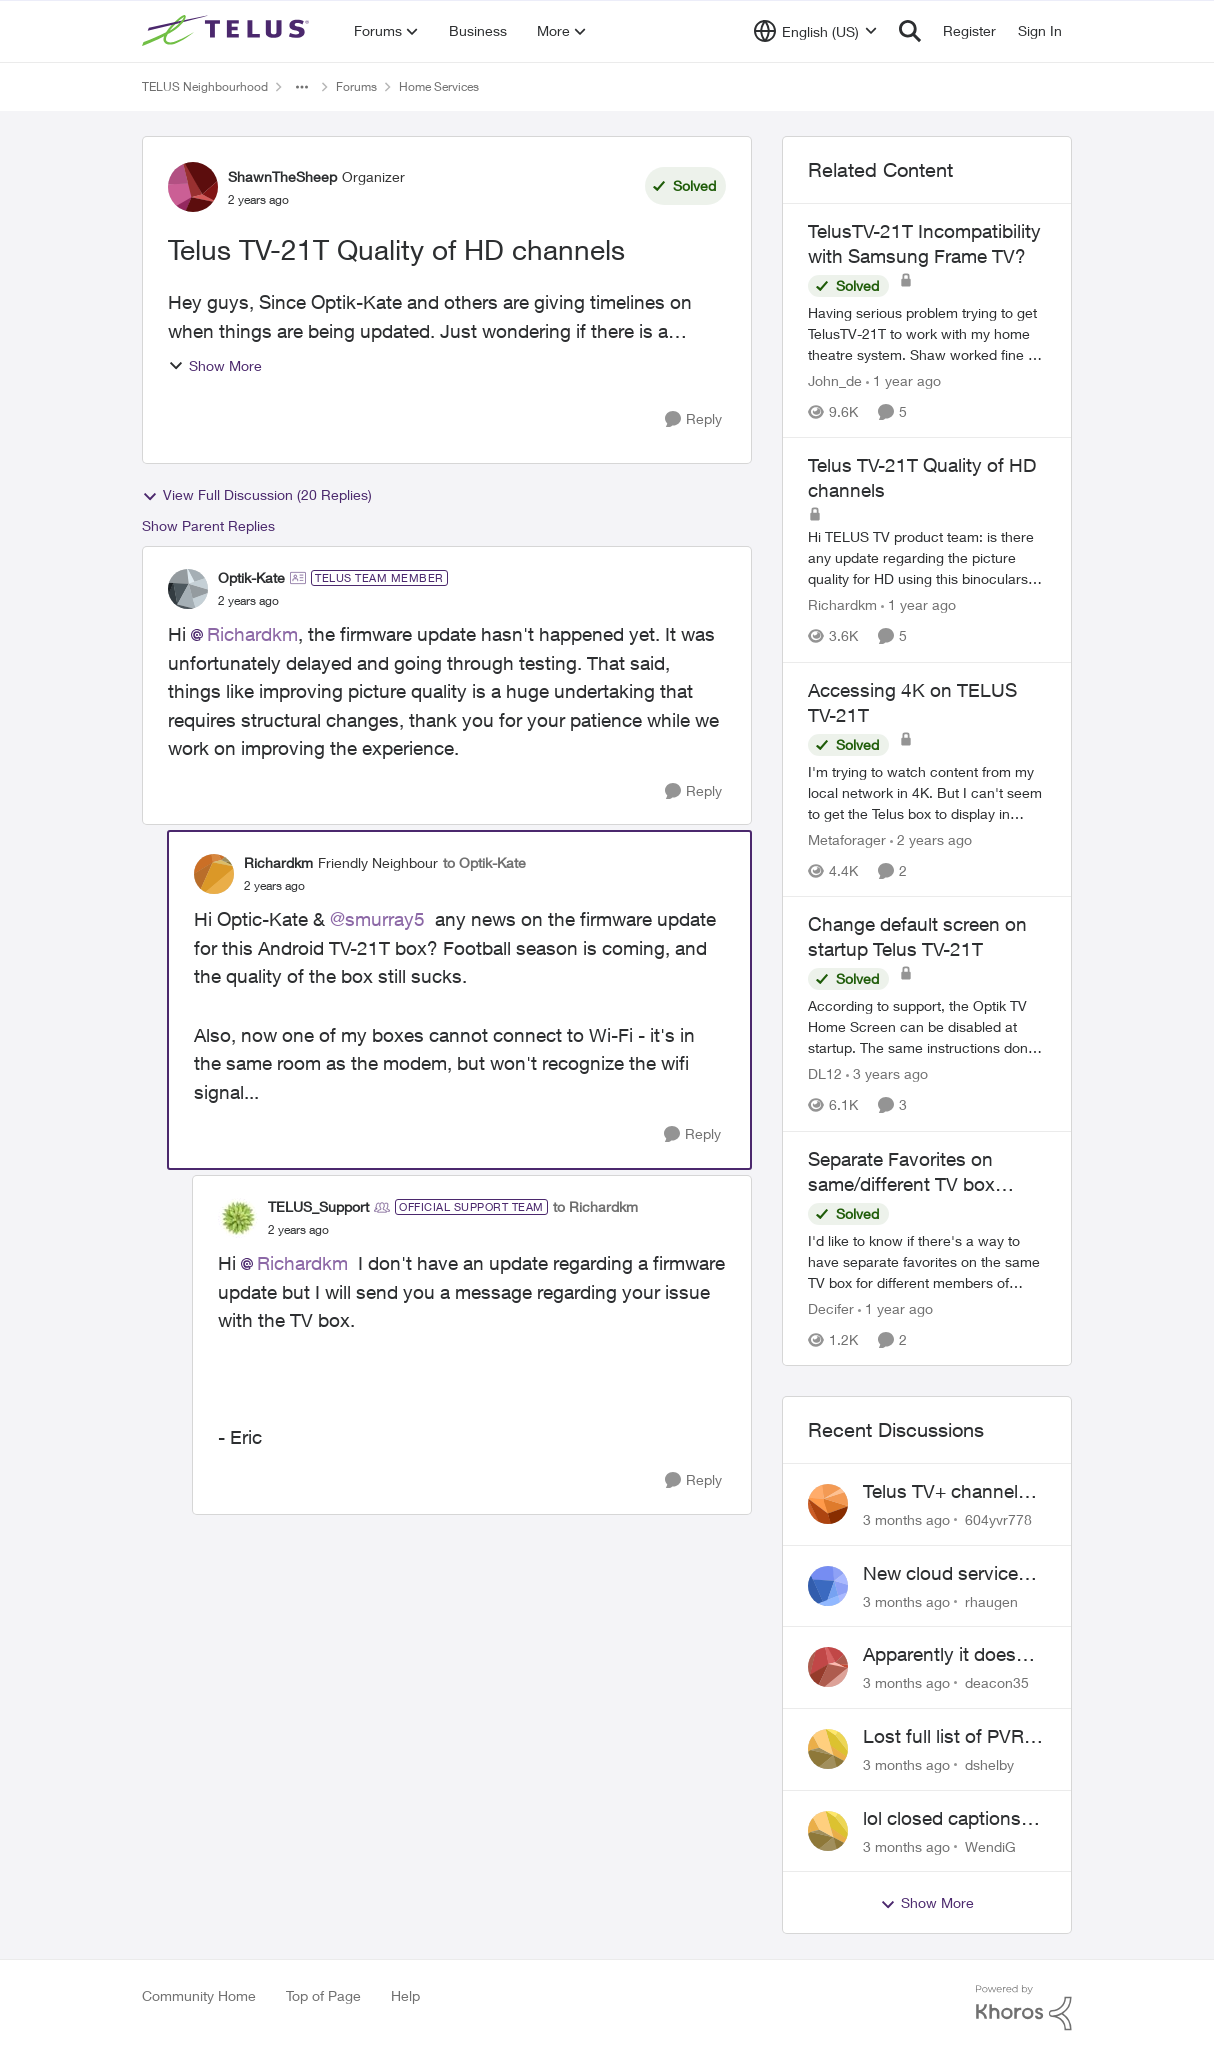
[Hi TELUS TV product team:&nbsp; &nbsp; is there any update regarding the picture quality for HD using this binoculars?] (927, 558)
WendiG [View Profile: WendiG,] (990, 1845)
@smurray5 (377, 919)
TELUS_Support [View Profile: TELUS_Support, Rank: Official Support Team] (318, 1206)
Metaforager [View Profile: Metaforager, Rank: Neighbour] (847, 839)
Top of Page (323, 1995)
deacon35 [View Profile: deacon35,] (997, 1682)
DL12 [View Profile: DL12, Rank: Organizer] (825, 1074)
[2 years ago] (931, 839)
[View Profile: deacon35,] (828, 1667)
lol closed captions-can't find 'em (945, 1819)
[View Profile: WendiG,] (828, 1831)
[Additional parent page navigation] (302, 87)
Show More (215, 365)
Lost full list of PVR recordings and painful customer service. (943, 1737)
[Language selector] (815, 31)
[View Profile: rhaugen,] (828, 1586)
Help (405, 1995)
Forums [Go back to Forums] (356, 86)
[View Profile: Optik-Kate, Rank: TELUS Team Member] (188, 589)
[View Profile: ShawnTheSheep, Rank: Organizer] (193, 187)
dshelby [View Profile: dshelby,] (989, 1764)
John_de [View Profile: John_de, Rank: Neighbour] (835, 380)
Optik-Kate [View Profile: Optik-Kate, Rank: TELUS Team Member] (251, 577)
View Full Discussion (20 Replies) (257, 495)
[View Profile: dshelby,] (828, 1749)
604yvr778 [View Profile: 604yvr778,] (998, 1519)
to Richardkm (595, 1206)
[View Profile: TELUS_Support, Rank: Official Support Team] (238, 1218)
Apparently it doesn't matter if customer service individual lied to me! (952, 1655)
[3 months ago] (906, 1519)
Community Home (199, 1995)
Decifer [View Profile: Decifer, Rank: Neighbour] (831, 1308)
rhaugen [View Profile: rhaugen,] (991, 1600)
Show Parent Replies (208, 525)
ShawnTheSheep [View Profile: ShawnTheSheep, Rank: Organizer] (282, 176)
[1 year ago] (903, 380)
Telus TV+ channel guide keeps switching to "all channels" (940, 1492)
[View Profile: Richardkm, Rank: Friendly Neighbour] (214, 874)
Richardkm (252, 634)
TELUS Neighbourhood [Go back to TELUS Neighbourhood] (205, 86)
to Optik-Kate (484, 862)
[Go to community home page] (228, 31)
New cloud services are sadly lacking (945, 1574)
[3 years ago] (887, 1074)
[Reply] (693, 419)
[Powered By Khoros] (1024, 2008)
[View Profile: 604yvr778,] (828, 1504)
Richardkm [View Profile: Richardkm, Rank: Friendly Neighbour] (278, 862)
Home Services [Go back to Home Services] (439, 86)
